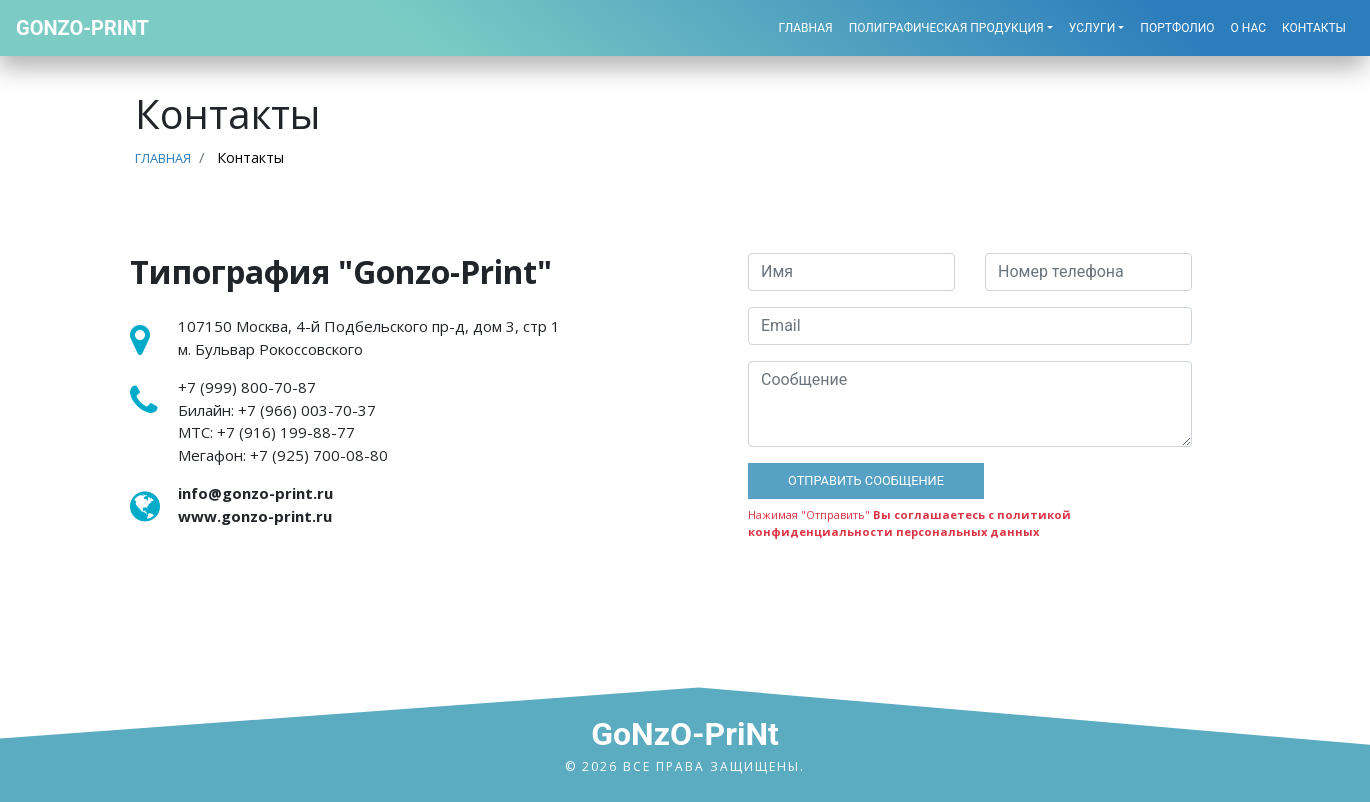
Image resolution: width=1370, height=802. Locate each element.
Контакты (1314, 28)
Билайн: (277, 410)
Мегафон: (283, 455)
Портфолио (1177, 28)
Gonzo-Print (82, 28)
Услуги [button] (1092, 28)
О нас (1248, 28)
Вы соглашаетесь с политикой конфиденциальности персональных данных (909, 523)
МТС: (266, 432)
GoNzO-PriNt (685, 734)
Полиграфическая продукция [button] (946, 28)
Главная (806, 28)
